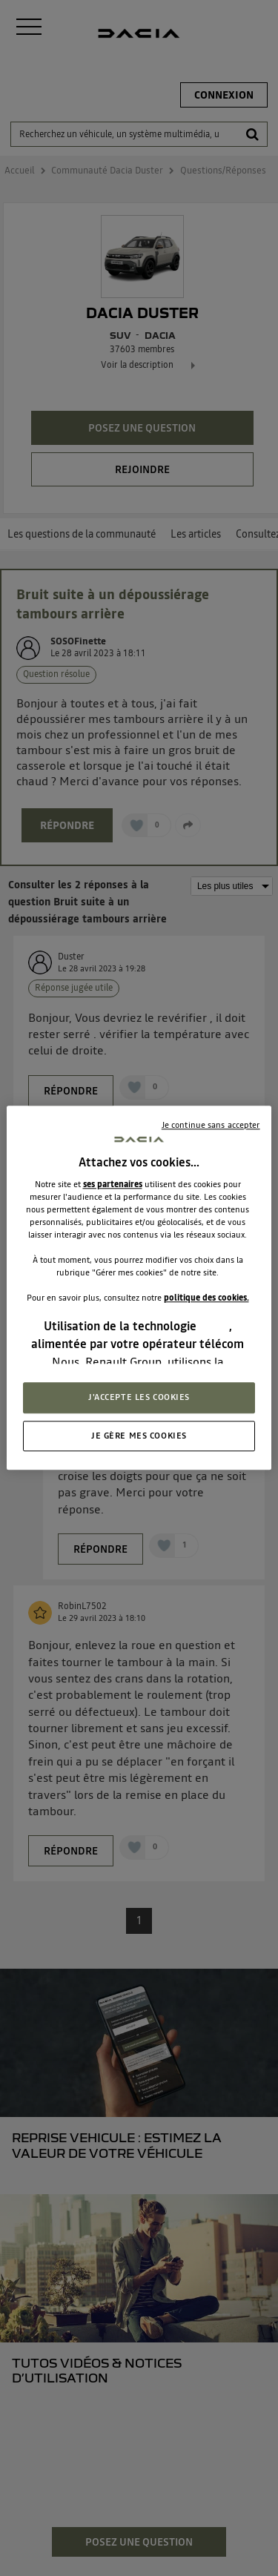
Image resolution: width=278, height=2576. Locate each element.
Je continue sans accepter (211, 1125)
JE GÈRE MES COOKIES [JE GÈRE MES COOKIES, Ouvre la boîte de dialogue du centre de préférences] (139, 1435)
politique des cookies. (206, 1298)
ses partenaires (112, 1184)
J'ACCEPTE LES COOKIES (139, 1397)
